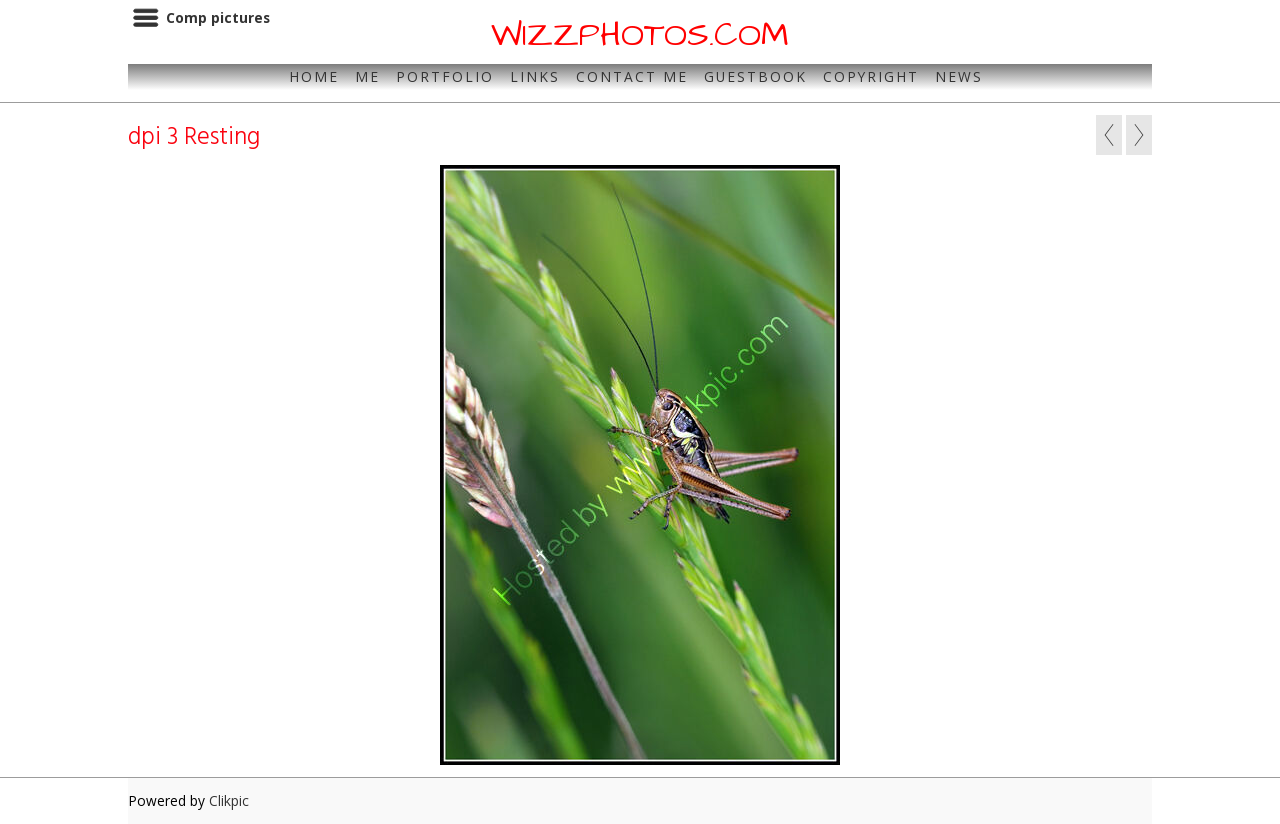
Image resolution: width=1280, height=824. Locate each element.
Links (535, 76)
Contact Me (632, 76)
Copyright (871, 76)
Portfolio (445, 76)
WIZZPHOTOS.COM (640, 35)
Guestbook (755, 76)
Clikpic (229, 800)
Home (314, 76)
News (959, 76)
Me (367, 76)
